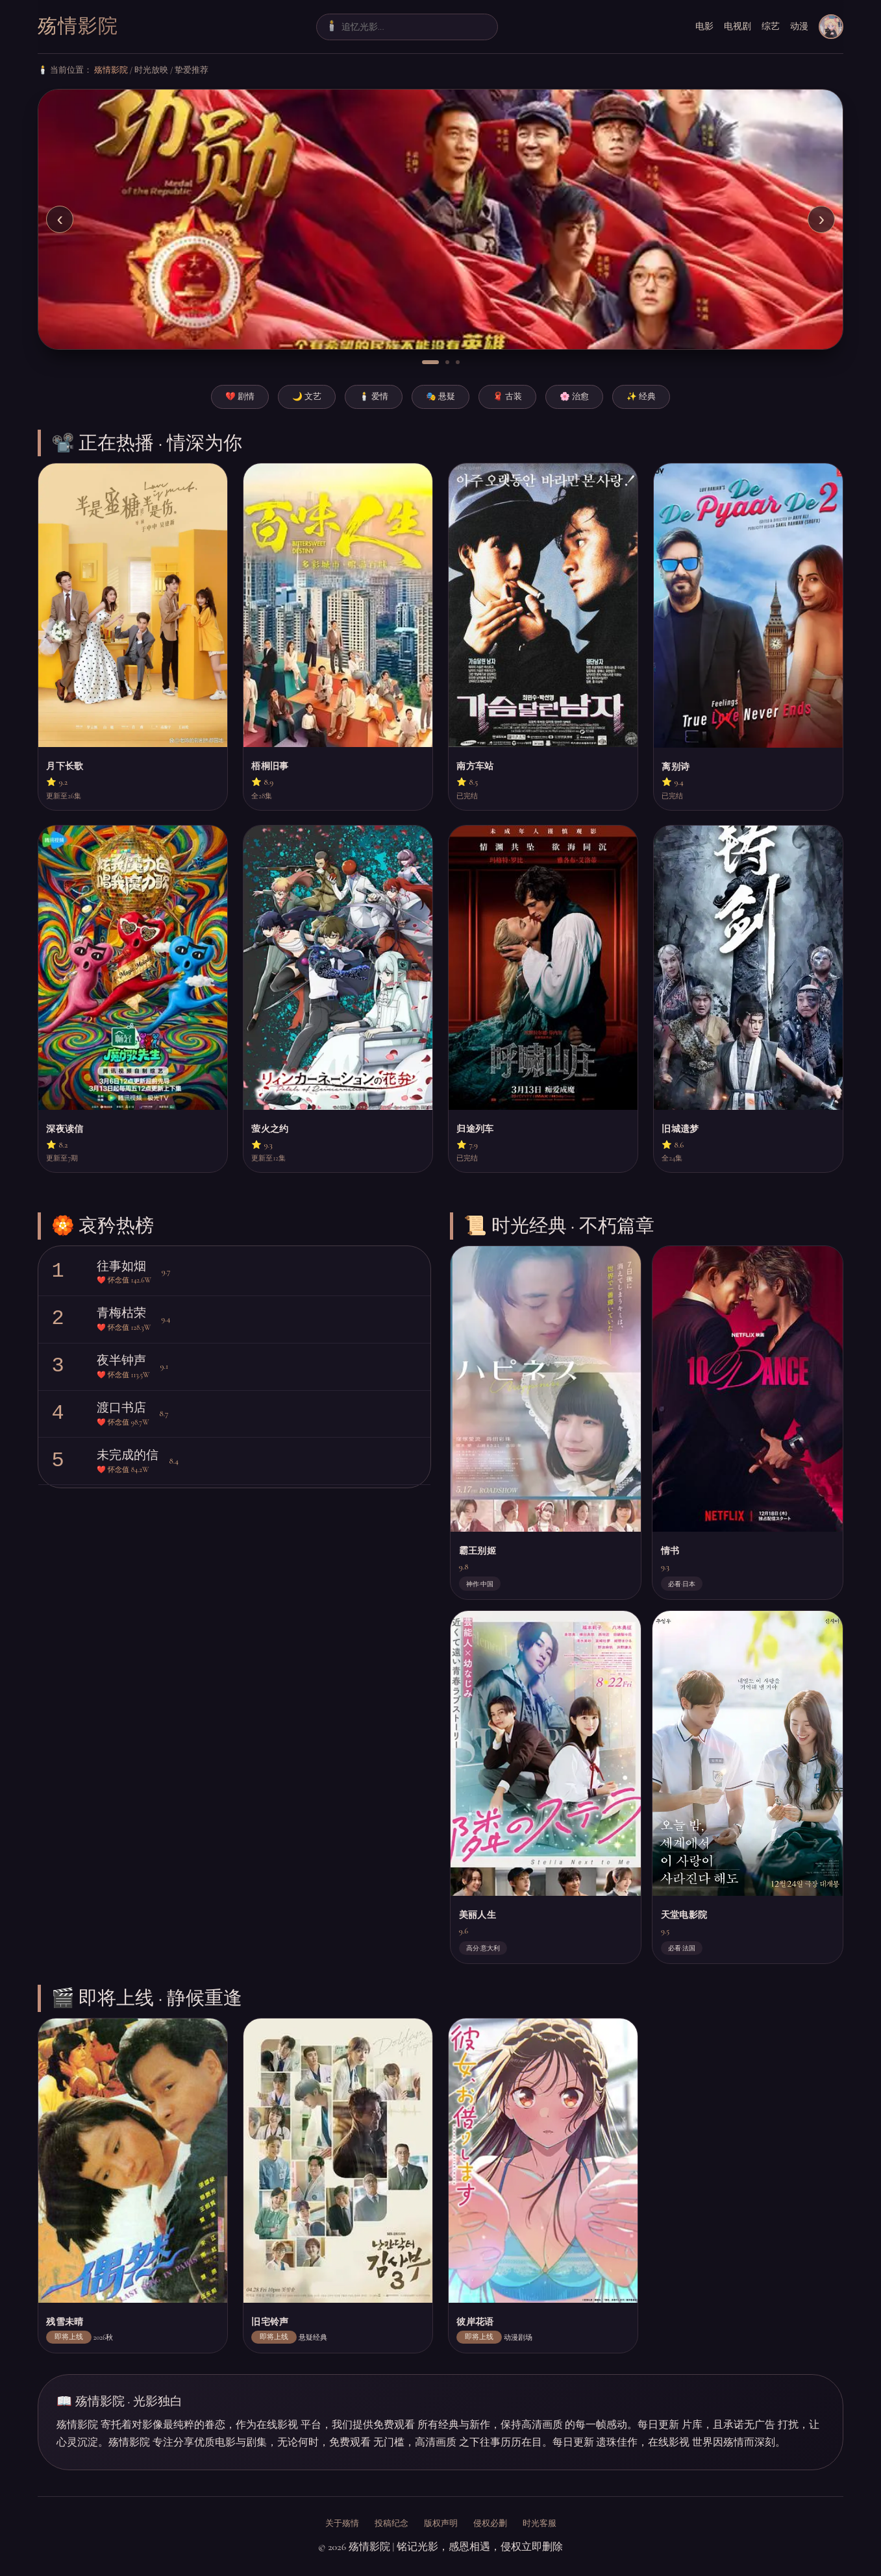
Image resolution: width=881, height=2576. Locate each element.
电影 (704, 26)
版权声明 (441, 2523)
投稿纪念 (391, 2523)
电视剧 (737, 26)
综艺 (771, 26)
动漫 (799, 26)
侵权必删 (490, 2523)
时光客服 (539, 2523)
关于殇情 (342, 2523)
